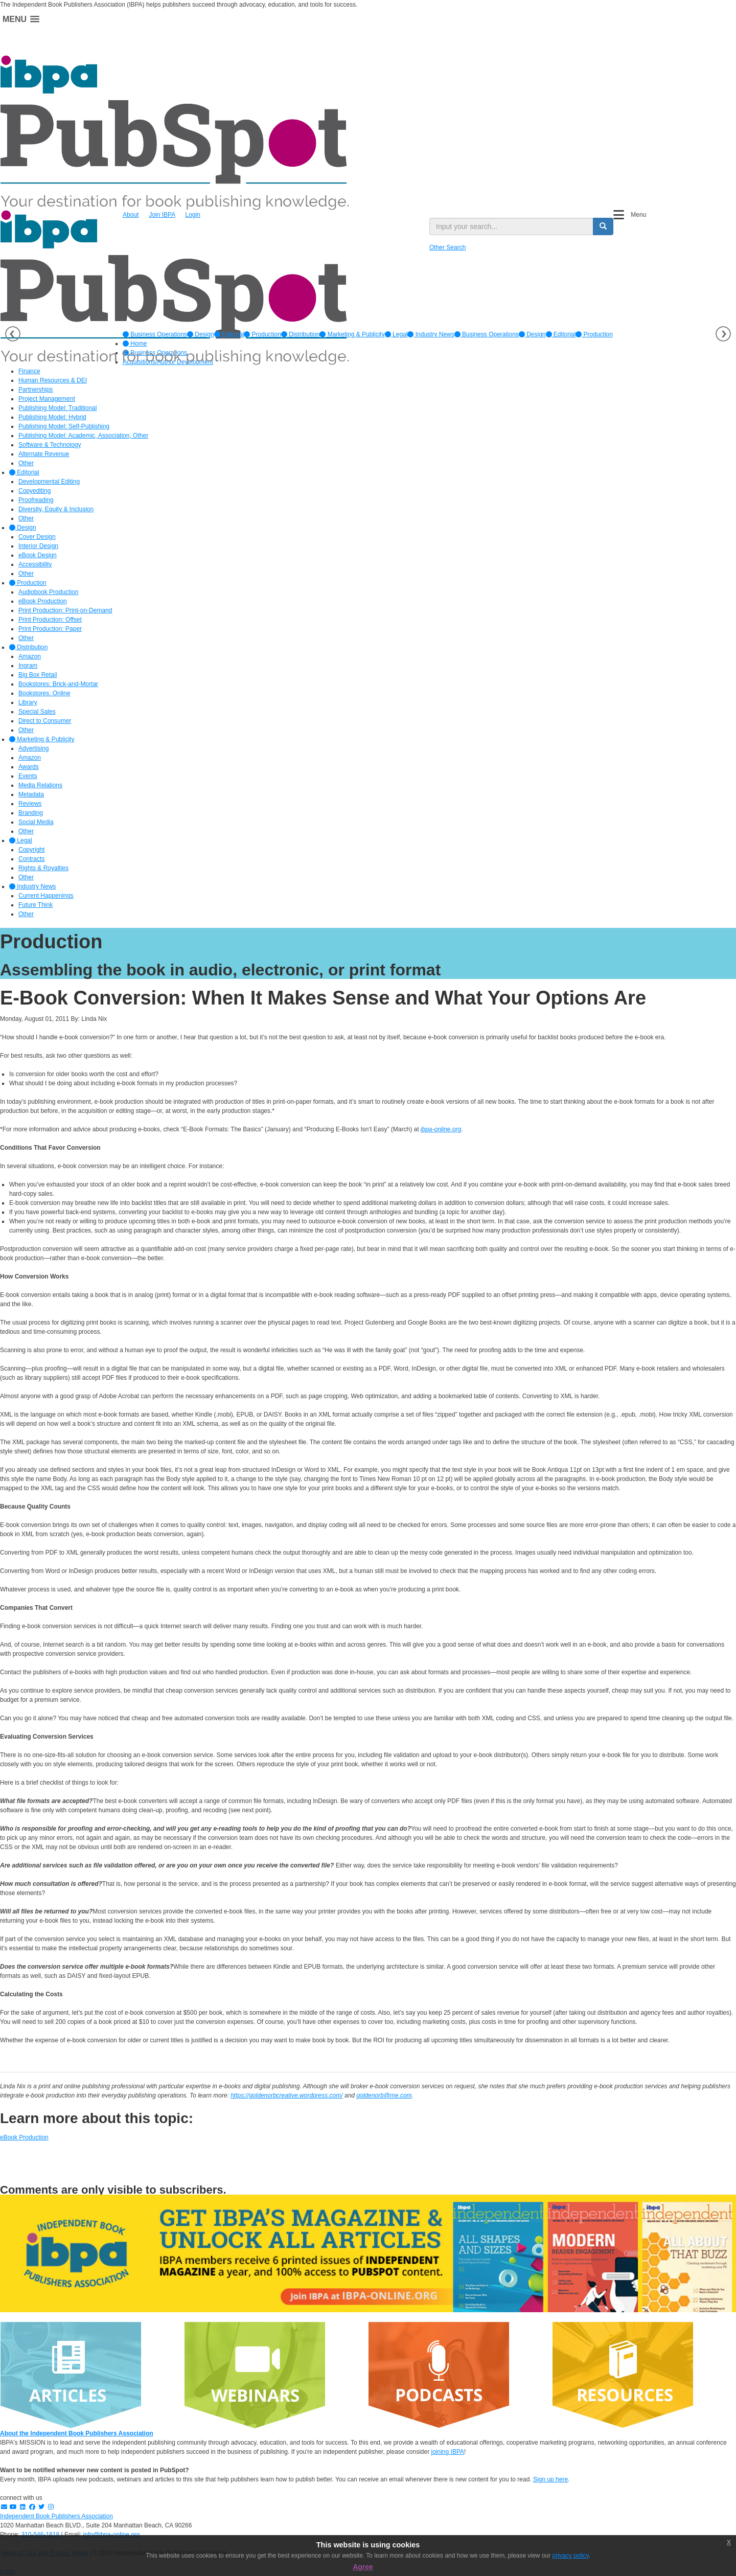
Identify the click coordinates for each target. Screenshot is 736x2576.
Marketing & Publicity (351, 334)
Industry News (430, 334)
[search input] (511, 226)
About (131, 214)
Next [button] (723, 333)
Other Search (447, 247)
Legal (396, 334)
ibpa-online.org (441, 1129)
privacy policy (571, 2555)
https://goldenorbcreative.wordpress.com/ (286, 2095)
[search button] (603, 226)
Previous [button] (12, 333)
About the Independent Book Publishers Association (76, 2433)
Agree (363, 2567)
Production (262, 334)
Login (193, 214)
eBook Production (24, 2137)
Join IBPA (162, 214)
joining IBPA (447, 2451)
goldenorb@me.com (383, 2095)
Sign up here (550, 2479)
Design (200, 334)
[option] (155, 334)
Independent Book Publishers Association (56, 2516)
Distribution (300, 334)
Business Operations (155, 334)
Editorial (229, 334)
